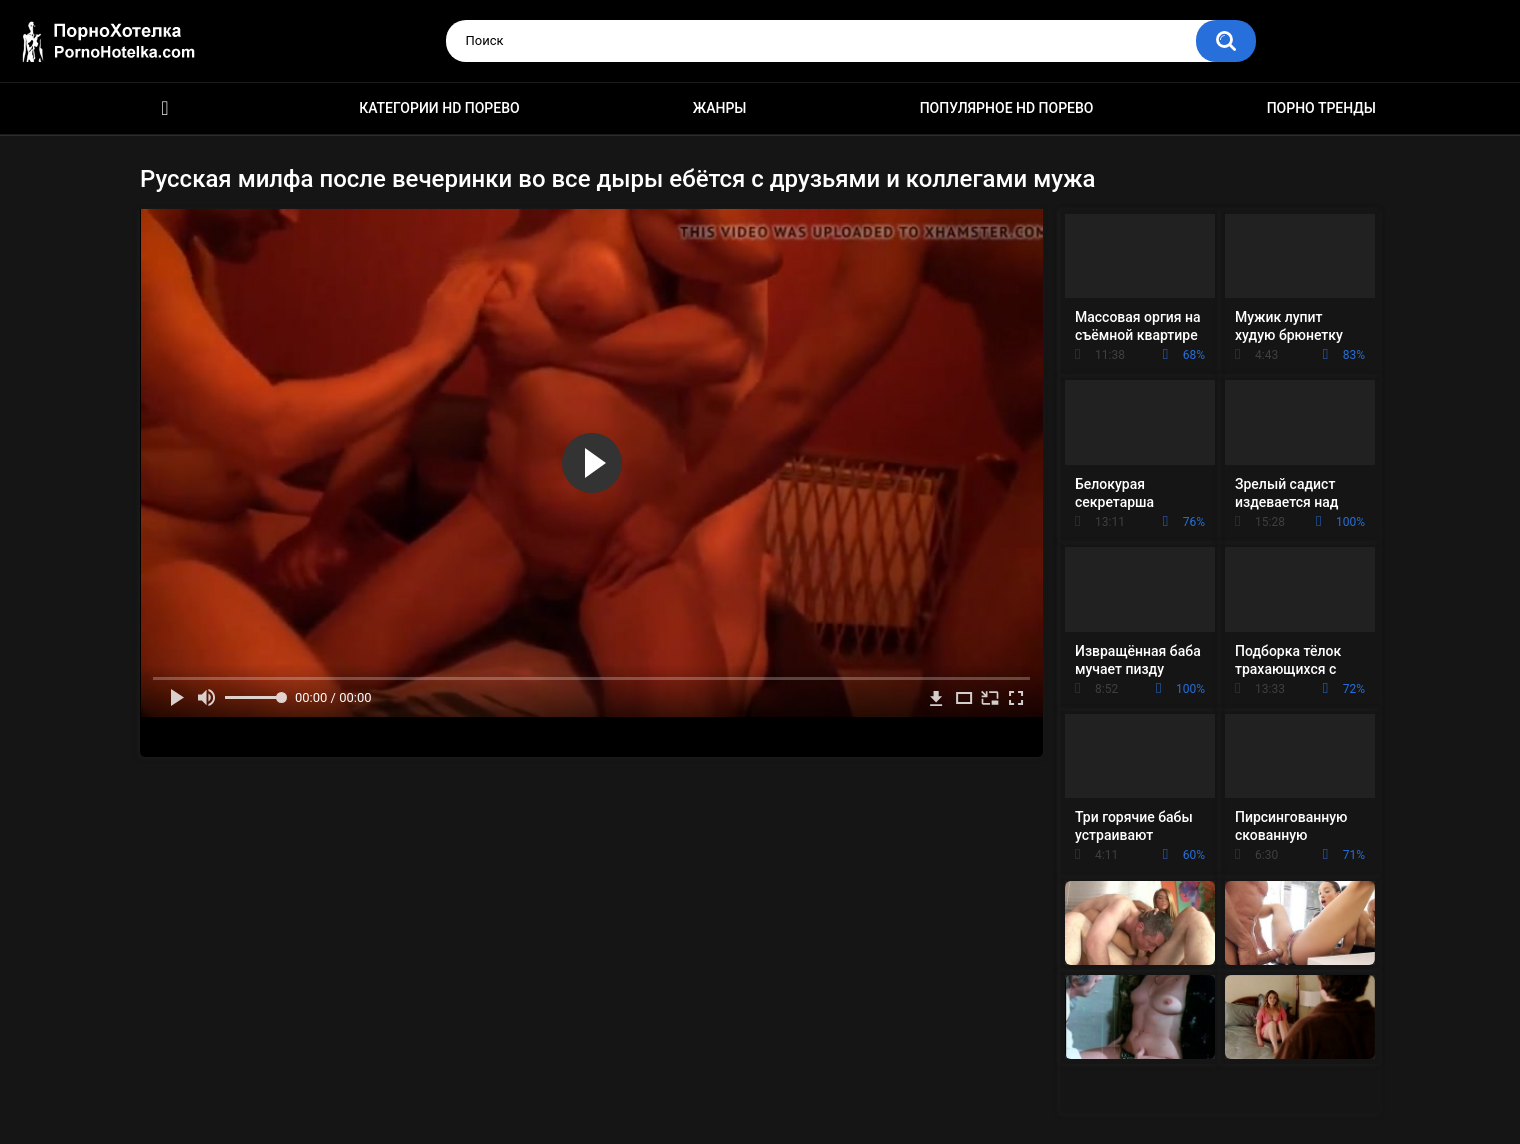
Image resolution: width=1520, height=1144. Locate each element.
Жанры (720, 108)
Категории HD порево (439, 108)
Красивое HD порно (165, 108)
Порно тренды (1321, 108)
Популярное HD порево (1007, 108)
